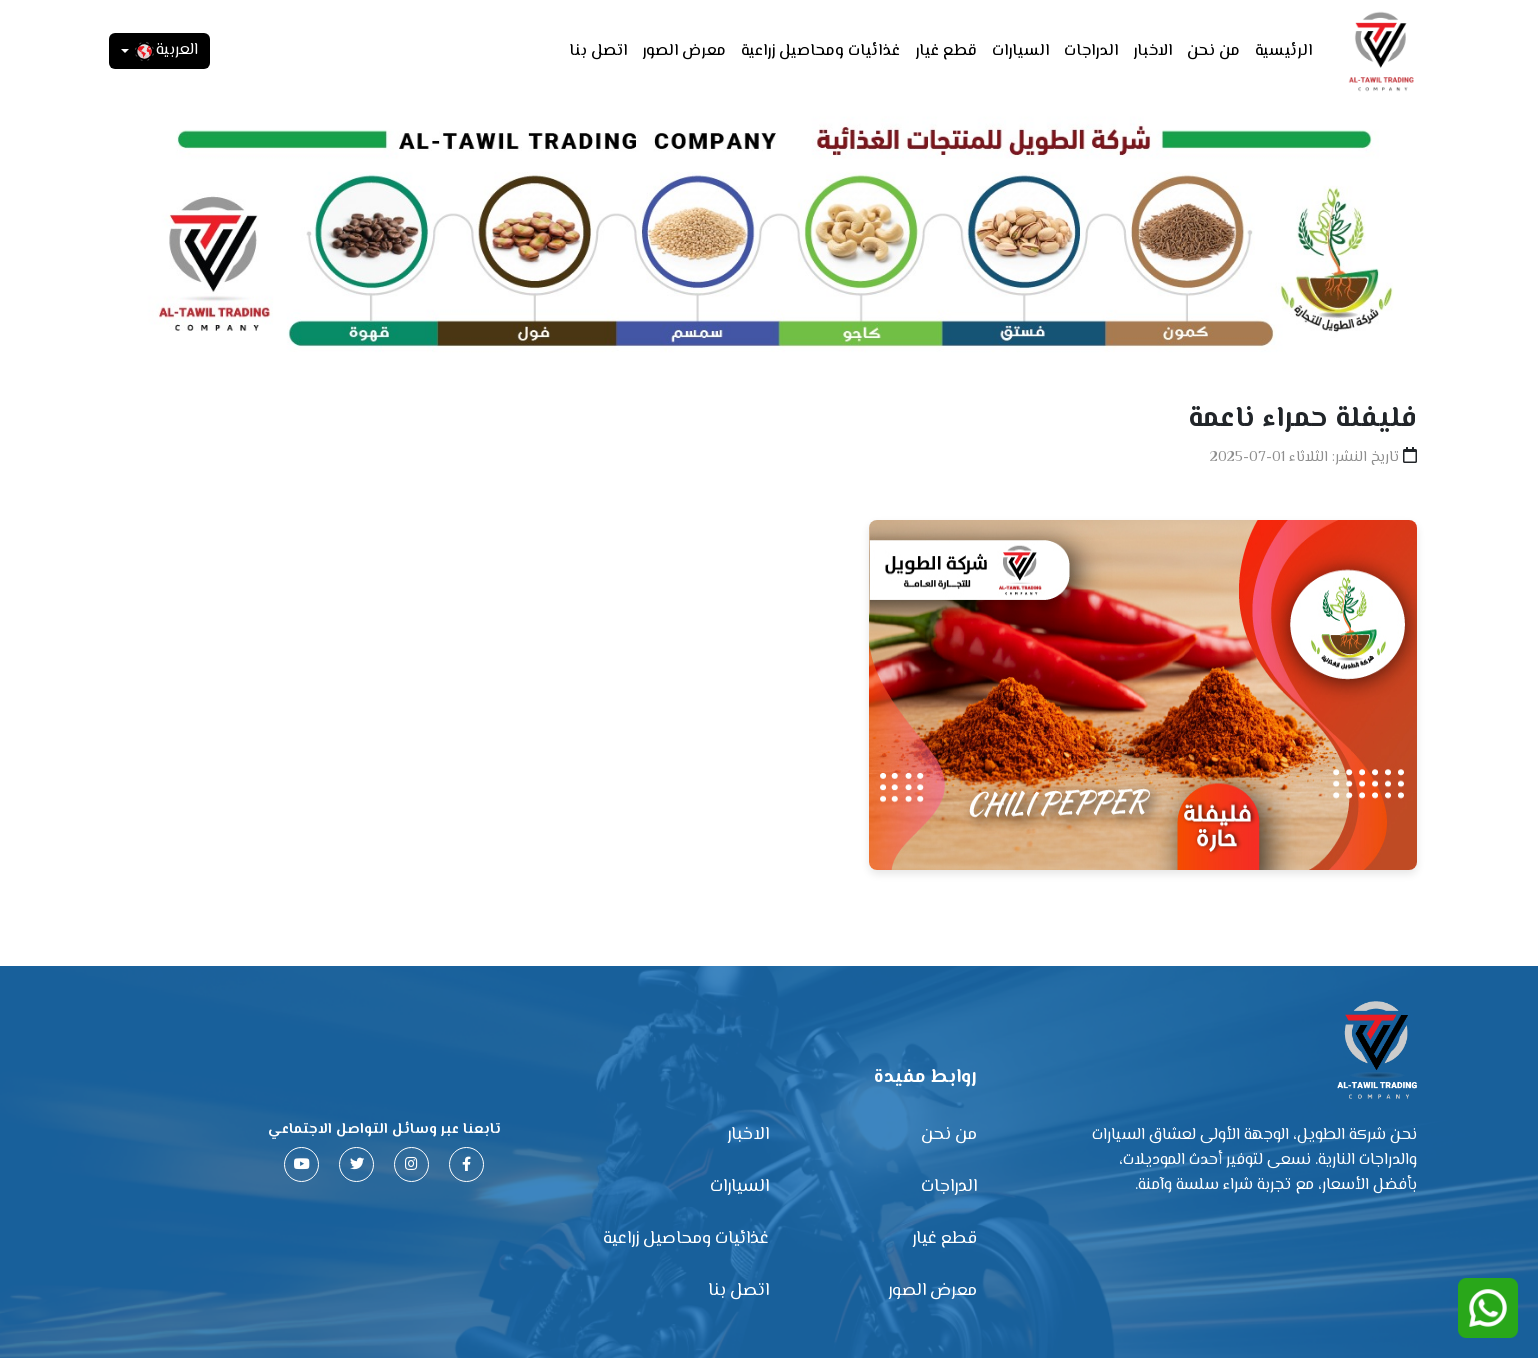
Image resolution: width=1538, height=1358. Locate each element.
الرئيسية (1283, 51)
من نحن (1213, 51)
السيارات (1020, 51)
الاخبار (1152, 51)
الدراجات (1091, 51)
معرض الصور (684, 51)
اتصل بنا (598, 51)
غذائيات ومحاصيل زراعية (820, 51)
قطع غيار (946, 51)
